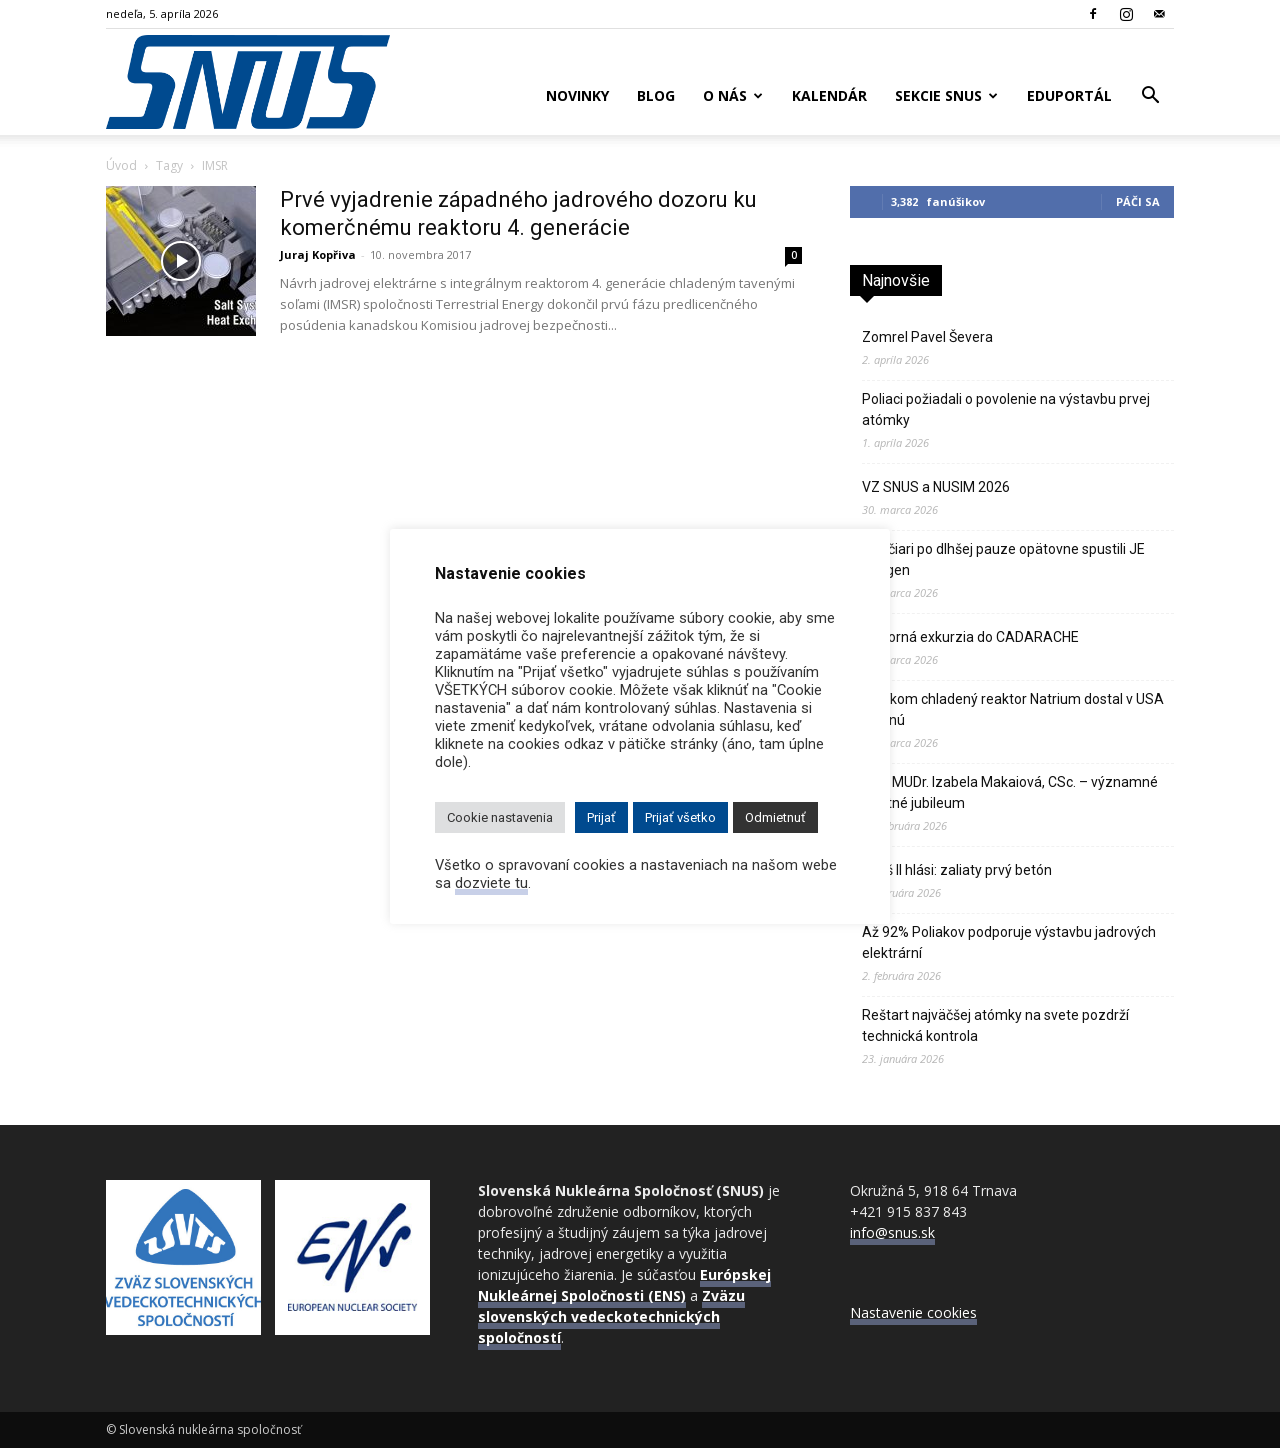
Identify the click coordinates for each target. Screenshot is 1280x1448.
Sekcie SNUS (946, 95)
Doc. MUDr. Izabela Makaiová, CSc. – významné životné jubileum (1010, 792)
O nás (733, 95)
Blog (656, 95)
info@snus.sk (892, 1232)
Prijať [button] (601, 817)
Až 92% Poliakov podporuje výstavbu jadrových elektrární (1009, 942)
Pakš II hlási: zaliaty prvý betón (957, 870)
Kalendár (829, 95)
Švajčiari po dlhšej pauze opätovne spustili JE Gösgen (1003, 559)
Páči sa (1138, 201)
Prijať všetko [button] (680, 817)
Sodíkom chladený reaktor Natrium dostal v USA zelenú (1013, 709)
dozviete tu (491, 883)
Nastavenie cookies (913, 1312)
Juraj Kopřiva (318, 254)
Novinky (577, 95)
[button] (1150, 97)
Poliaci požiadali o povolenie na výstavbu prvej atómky (1006, 409)
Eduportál (1069, 95)
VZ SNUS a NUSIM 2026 (936, 487)
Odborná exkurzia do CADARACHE (970, 637)
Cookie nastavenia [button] (500, 817)
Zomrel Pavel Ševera (927, 337)
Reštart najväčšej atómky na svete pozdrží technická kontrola (995, 1025)
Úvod (121, 165)
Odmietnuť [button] (775, 817)
